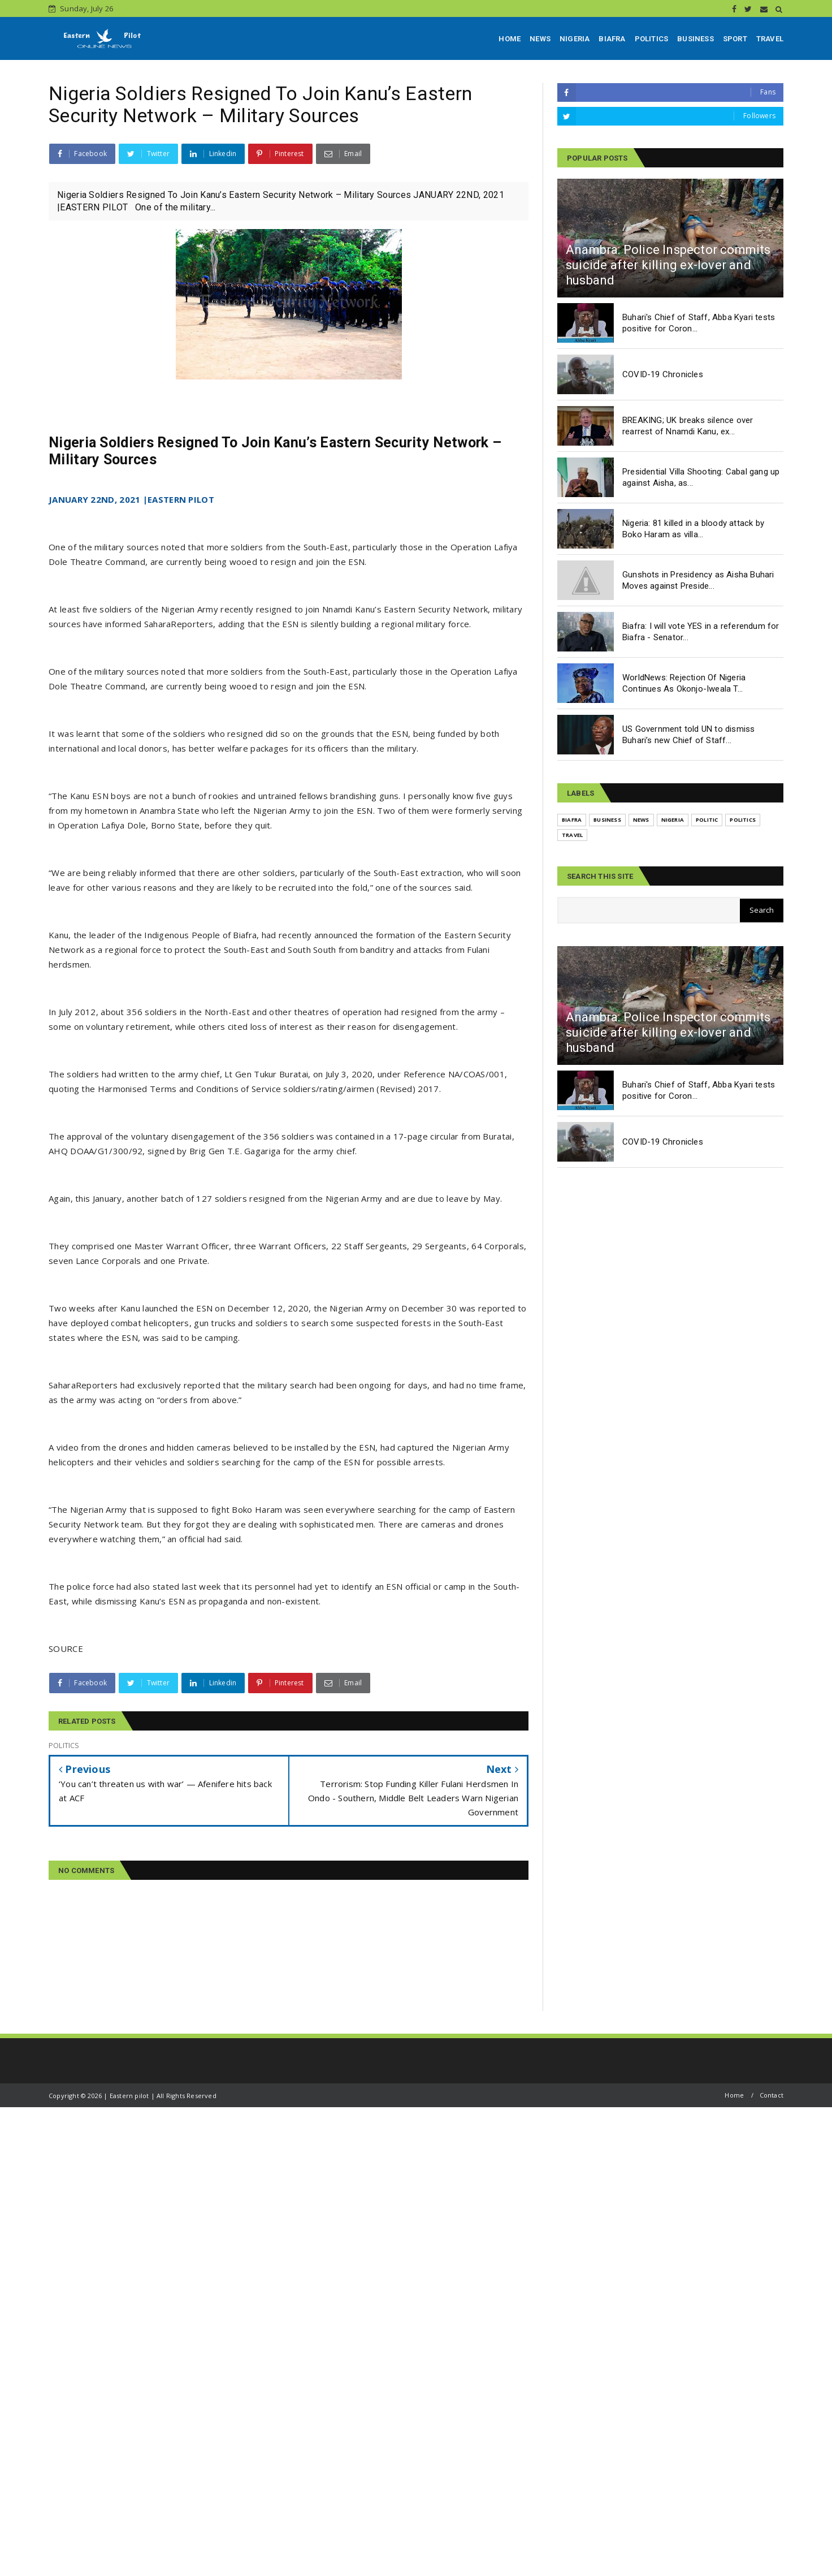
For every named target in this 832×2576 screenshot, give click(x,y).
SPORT (735, 38)
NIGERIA (575, 38)
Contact (771, 2095)
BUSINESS (695, 38)
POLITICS (652, 38)
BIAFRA (612, 38)
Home (734, 2095)
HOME (510, 38)
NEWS (540, 38)
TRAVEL (769, 38)
